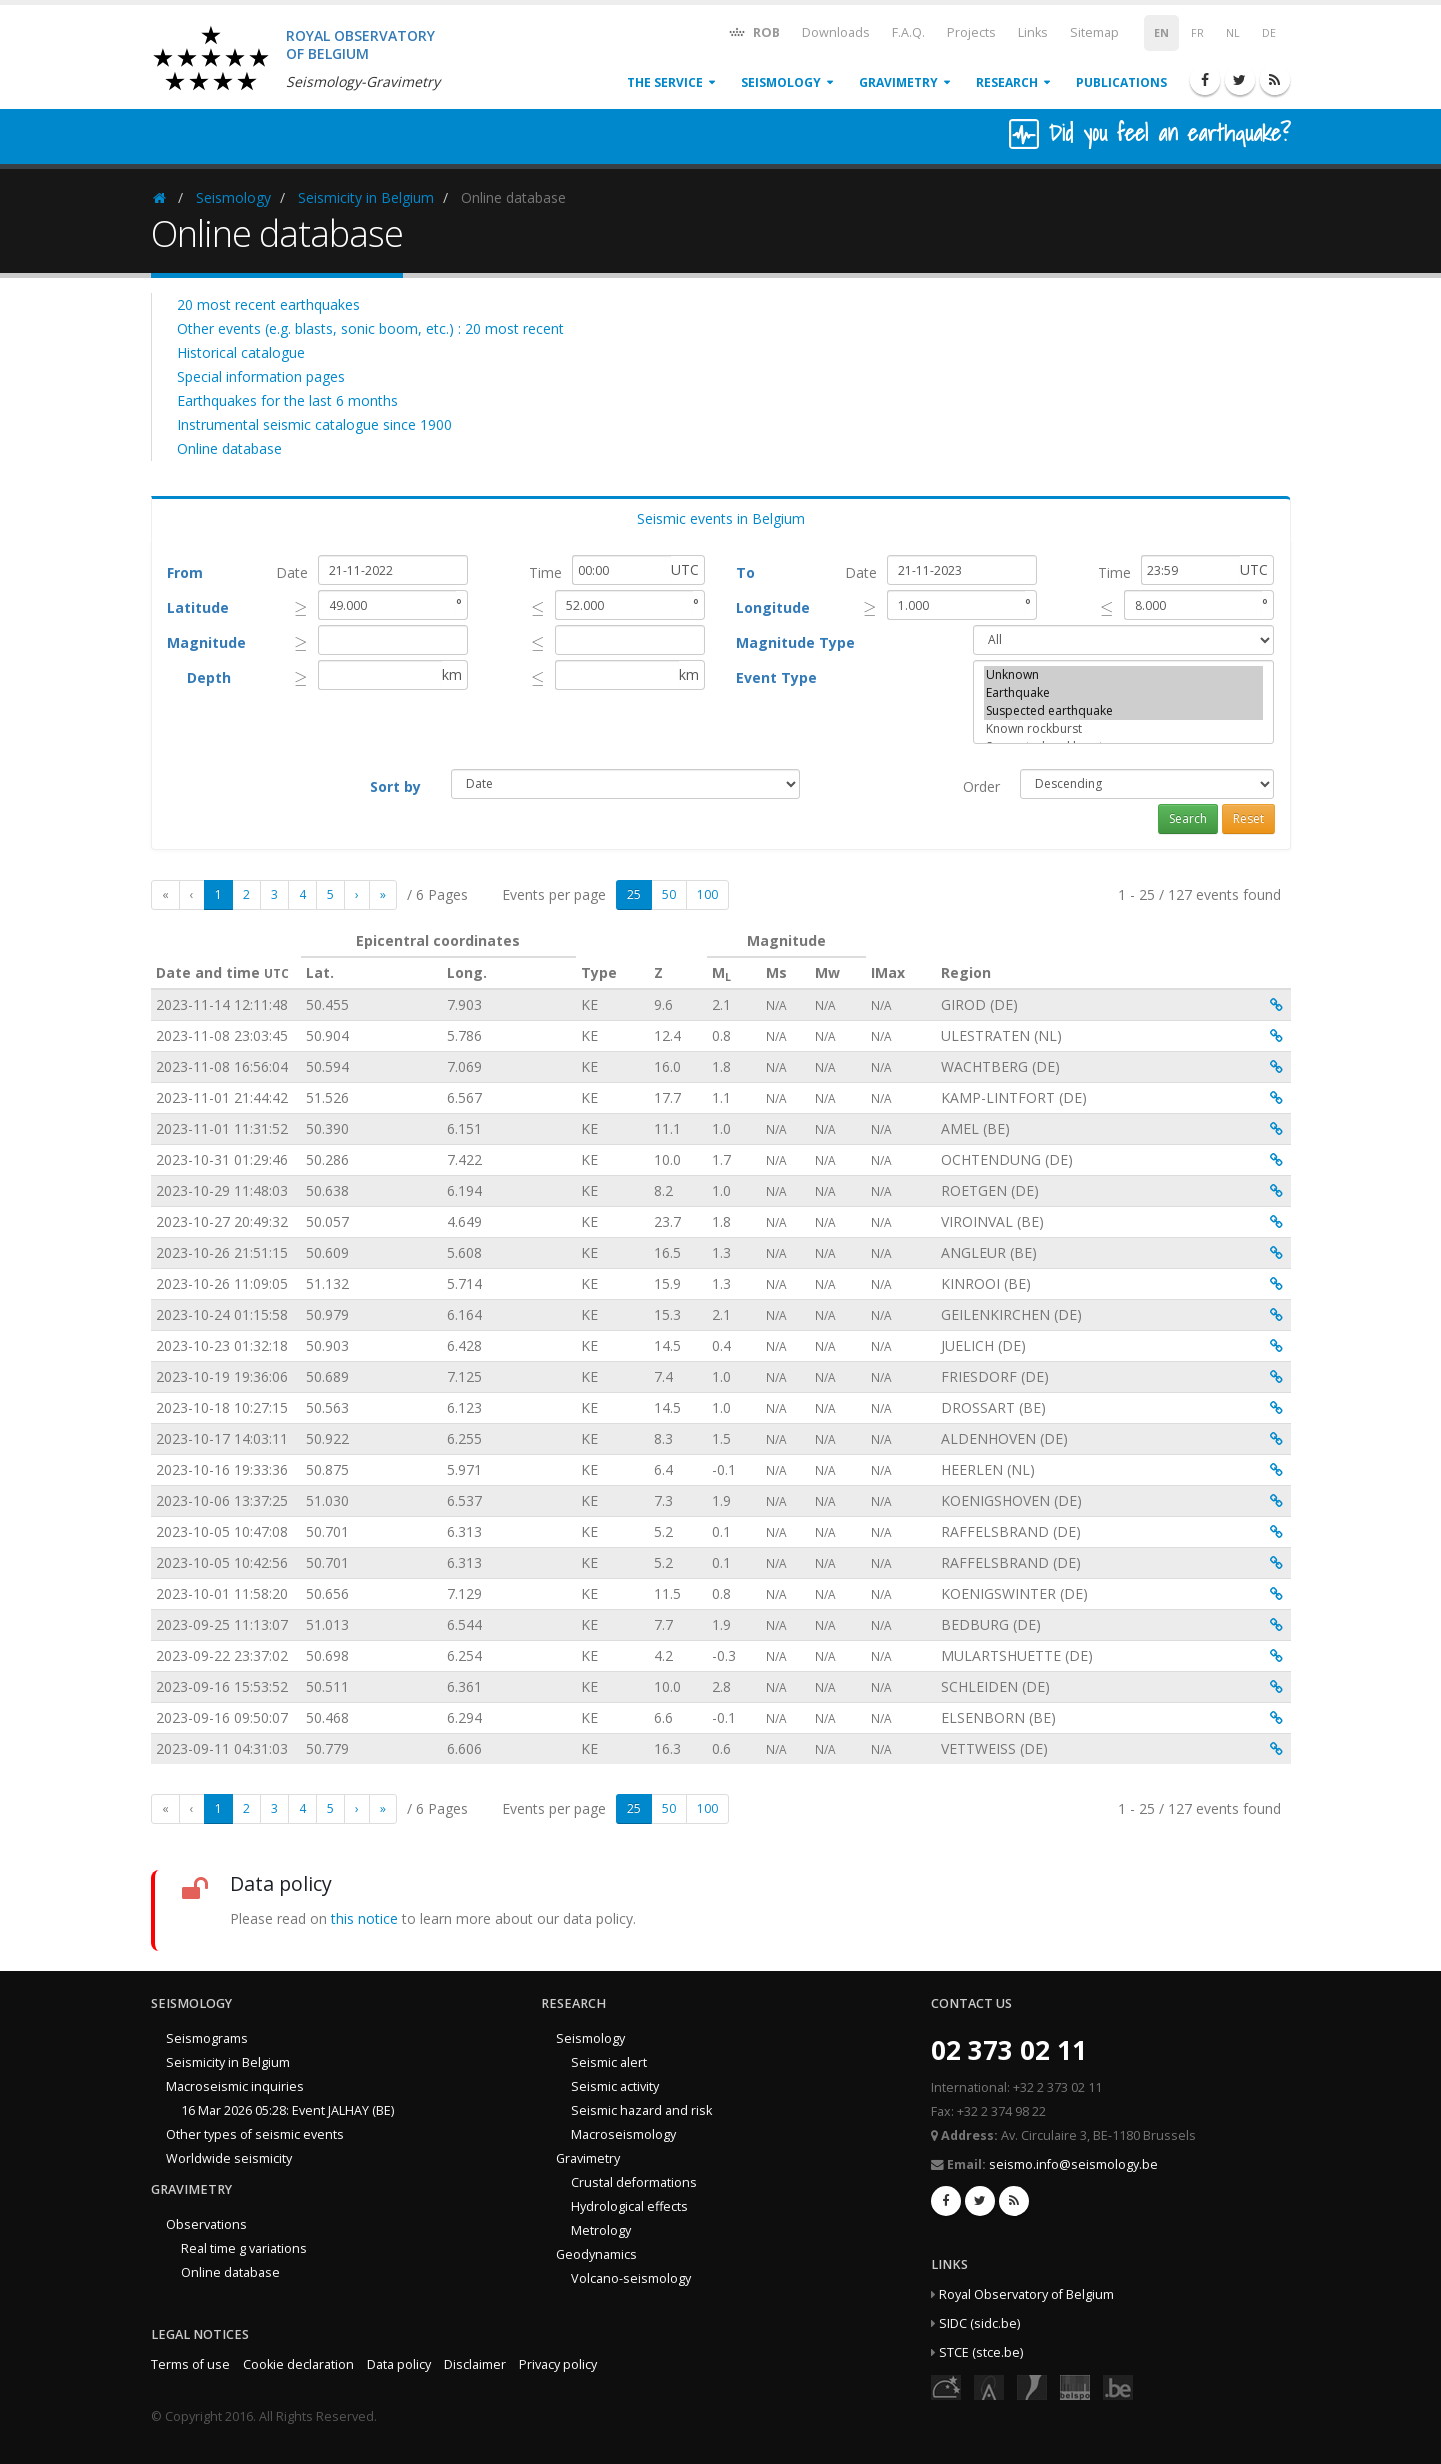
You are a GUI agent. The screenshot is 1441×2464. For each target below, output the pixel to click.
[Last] (383, 895)
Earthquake (1124, 693)
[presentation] (301, 607)
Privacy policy (558, 2364)
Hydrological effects (629, 2206)
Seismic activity (615, 2086)
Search (1188, 818)
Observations (206, 2224)
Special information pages (261, 376)
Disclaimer (475, 2364)
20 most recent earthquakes (268, 304)
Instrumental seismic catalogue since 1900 (314, 424)
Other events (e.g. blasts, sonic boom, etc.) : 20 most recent (370, 328)
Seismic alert (609, 2062)
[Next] (357, 895)
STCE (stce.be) (981, 2352)
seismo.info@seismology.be (1073, 2164)
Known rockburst (1124, 729)
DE (1269, 33)
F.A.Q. (908, 32)
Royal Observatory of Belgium (1026, 2294)
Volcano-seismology (631, 2278)
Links (1033, 32)
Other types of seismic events (255, 2134)
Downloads (836, 32)
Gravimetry (898, 82)
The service (665, 82)
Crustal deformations (634, 2182)
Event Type (776, 677)
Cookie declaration (298, 2364)
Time (545, 572)
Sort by (395, 786)
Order (981, 786)
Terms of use (190, 2364)
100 (707, 894)
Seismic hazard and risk (641, 2110)
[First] (165, 895)
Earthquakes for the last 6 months (287, 400)
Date (292, 572)
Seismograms (207, 2038)
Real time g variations (244, 2248)
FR (1197, 33)
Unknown (1124, 675)
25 (634, 894)
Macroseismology (623, 2134)
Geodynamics (596, 2254)
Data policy (399, 2364)
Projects (971, 32)
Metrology (601, 2230)
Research (1007, 82)
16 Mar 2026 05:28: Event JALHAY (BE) (287, 2110)
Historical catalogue (241, 352)
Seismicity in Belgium (366, 197)
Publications (1121, 82)
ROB (753, 31)
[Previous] (192, 895)
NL (1233, 33)
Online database (229, 448)
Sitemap (1094, 32)
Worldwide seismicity (229, 2158)
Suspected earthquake (1124, 711)
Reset (1248, 818)
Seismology (781, 82)
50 (669, 894)
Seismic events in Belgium (721, 518)
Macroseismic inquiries (235, 2086)
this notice (364, 1918)
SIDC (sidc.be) (979, 2323)
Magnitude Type (795, 642)
